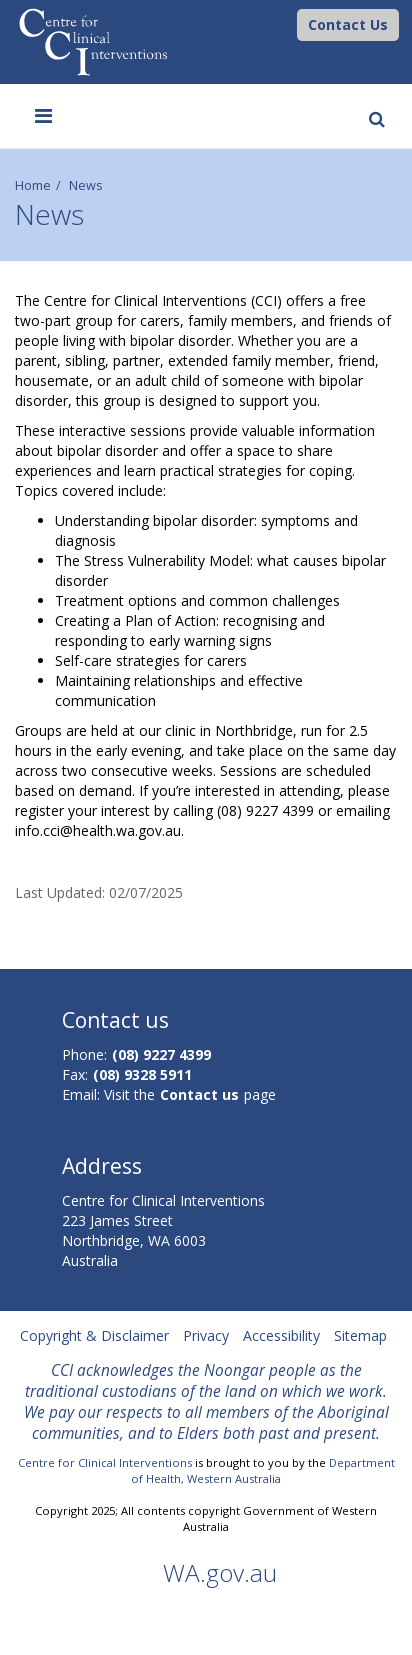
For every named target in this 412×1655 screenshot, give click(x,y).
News (86, 185)
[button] (348, 25)
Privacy (206, 1335)
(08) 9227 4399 (161, 1054)
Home (33, 185)
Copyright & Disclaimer (94, 1335)
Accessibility (281, 1335)
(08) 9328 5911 (142, 1074)
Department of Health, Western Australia (263, 1470)
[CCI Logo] (292, 23)
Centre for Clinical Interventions (105, 1462)
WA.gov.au (220, 1572)
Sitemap (360, 1335)
